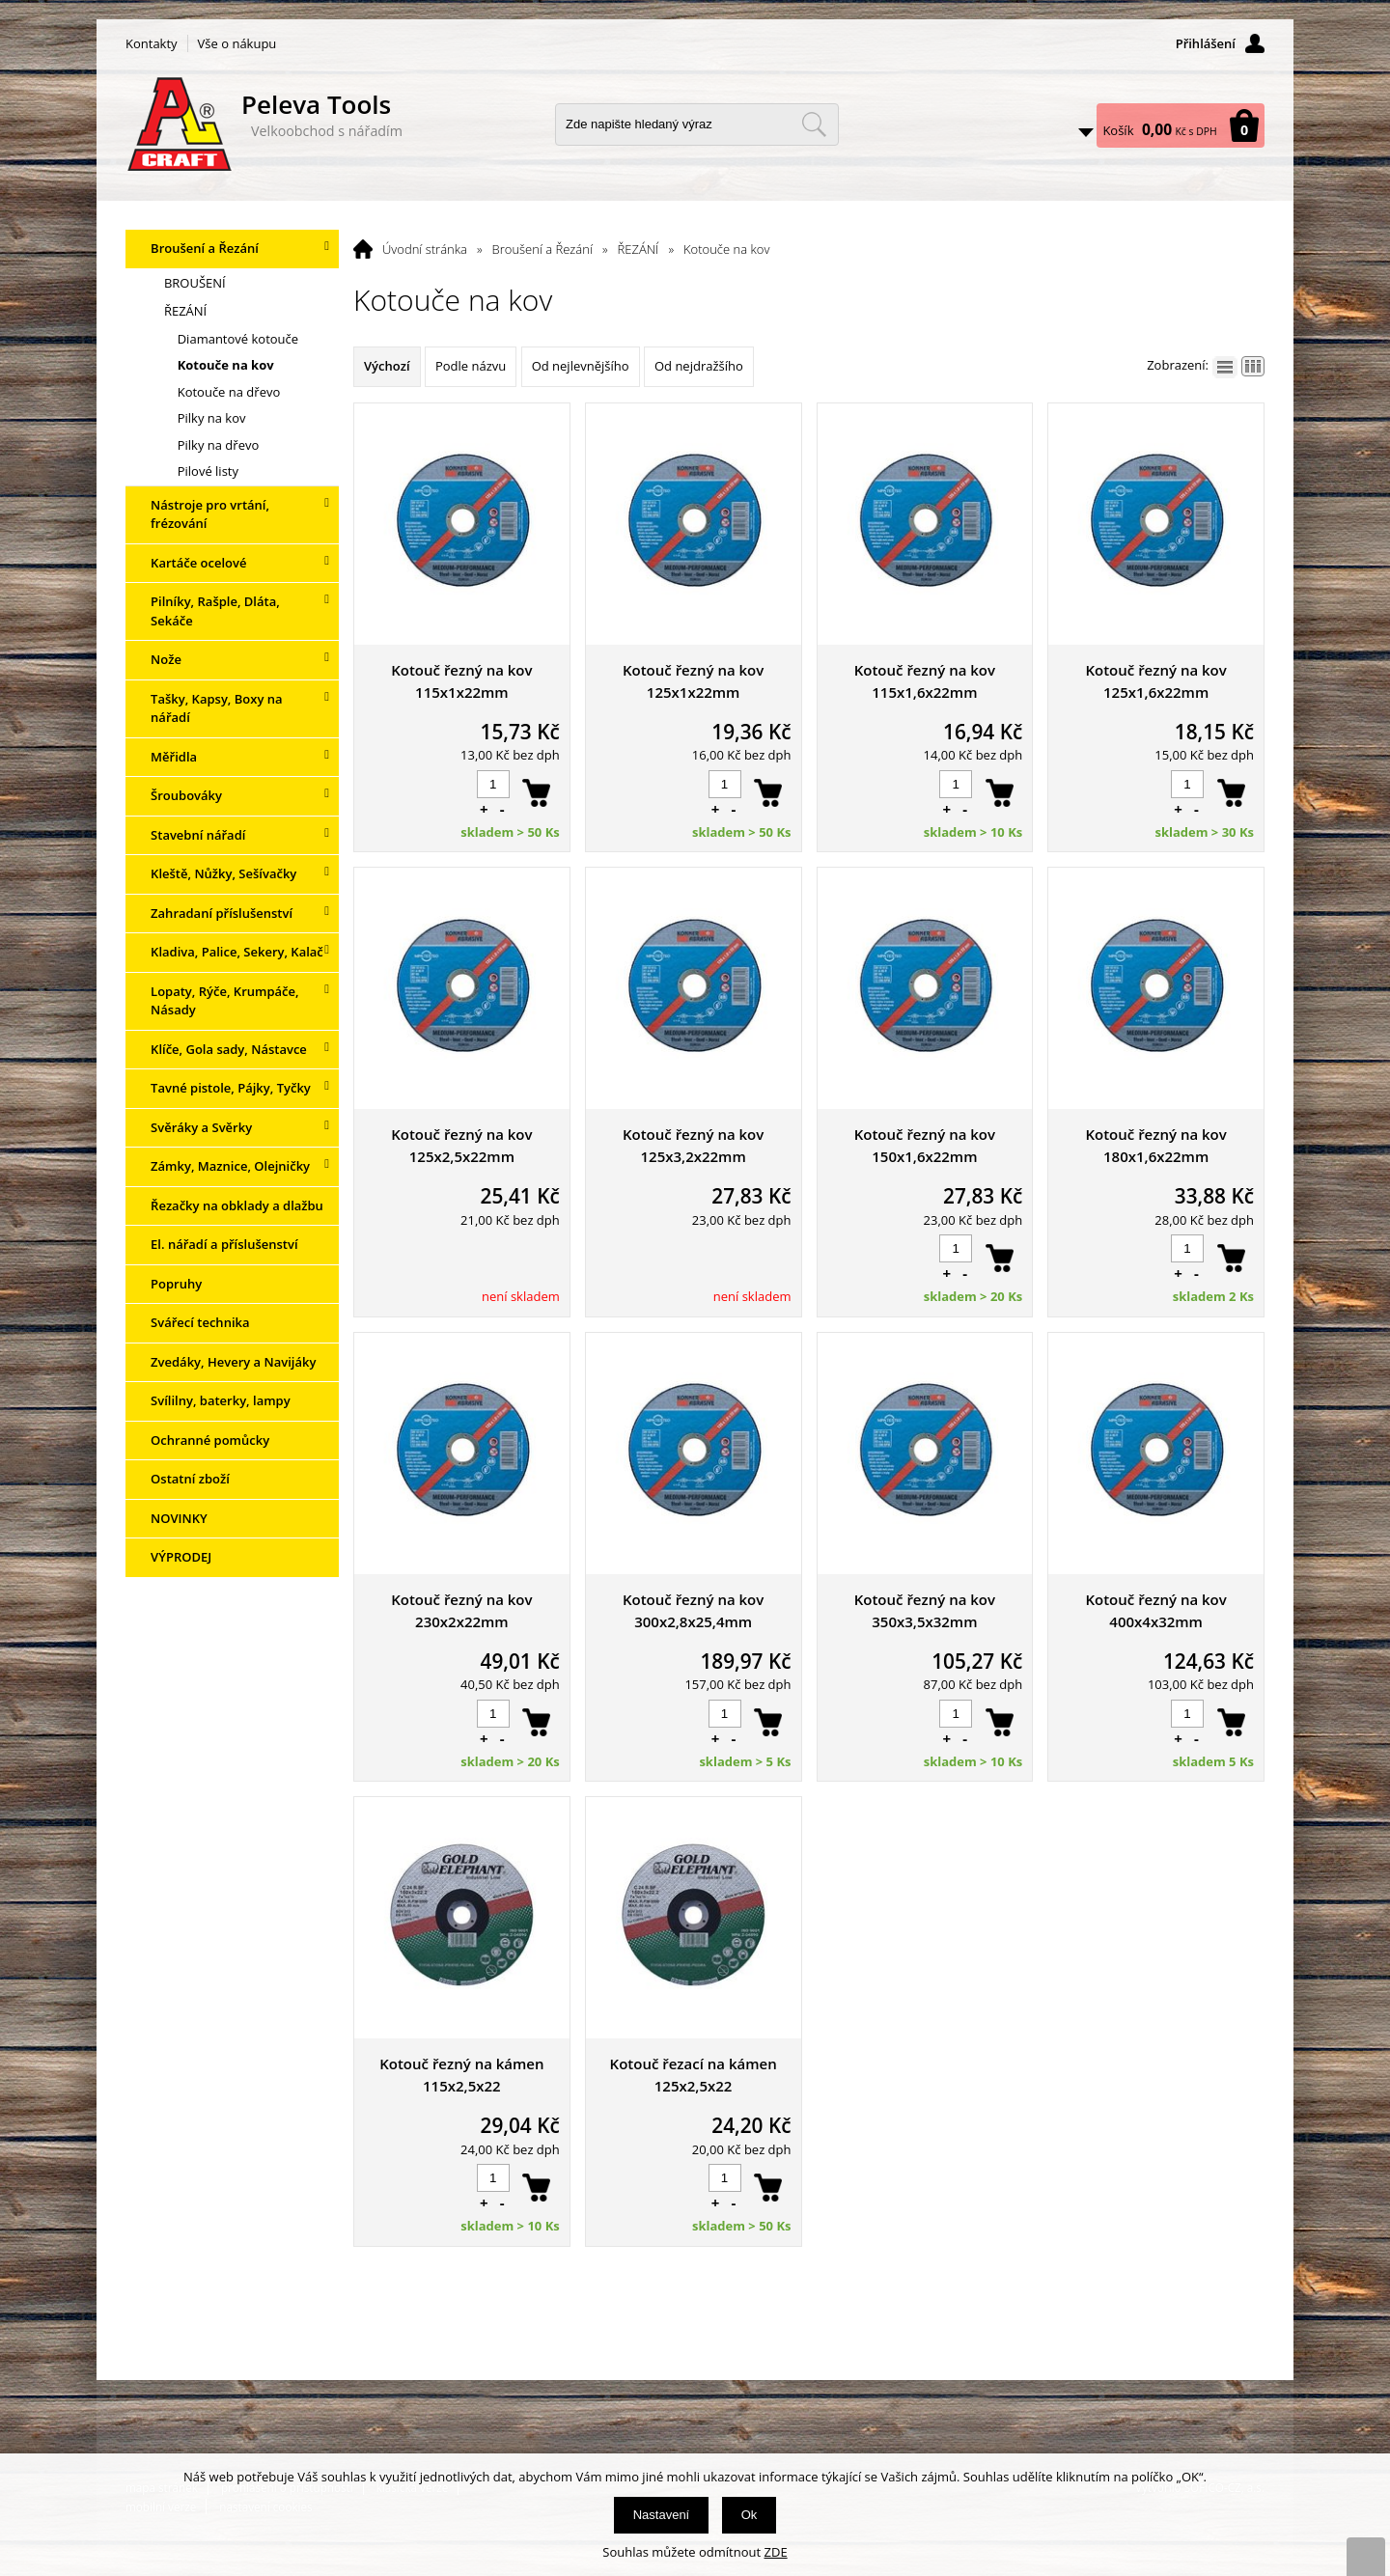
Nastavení (661, 2514)
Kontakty (151, 43)
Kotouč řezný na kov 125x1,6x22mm (1155, 681)
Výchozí (387, 365)
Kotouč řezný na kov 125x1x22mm (693, 681)
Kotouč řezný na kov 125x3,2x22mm (693, 1145)
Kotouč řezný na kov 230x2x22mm (461, 1610)
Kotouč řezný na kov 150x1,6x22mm (924, 1145)
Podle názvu (470, 365)
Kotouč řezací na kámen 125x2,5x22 (693, 2074)
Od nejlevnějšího (580, 365)
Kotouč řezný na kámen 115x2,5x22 (461, 2074)
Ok (749, 2514)
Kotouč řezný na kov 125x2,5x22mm (461, 1145)
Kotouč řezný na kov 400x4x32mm (1155, 1610)
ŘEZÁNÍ (638, 249)
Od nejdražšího (698, 365)
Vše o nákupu (237, 43)
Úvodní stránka (424, 249)
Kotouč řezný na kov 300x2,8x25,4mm (693, 1610)
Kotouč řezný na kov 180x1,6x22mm (1155, 1145)
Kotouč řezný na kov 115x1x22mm (461, 681)
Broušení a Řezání (542, 249)
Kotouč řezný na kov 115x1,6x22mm (924, 681)
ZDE (776, 2552)
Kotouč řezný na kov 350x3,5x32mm (924, 1610)
